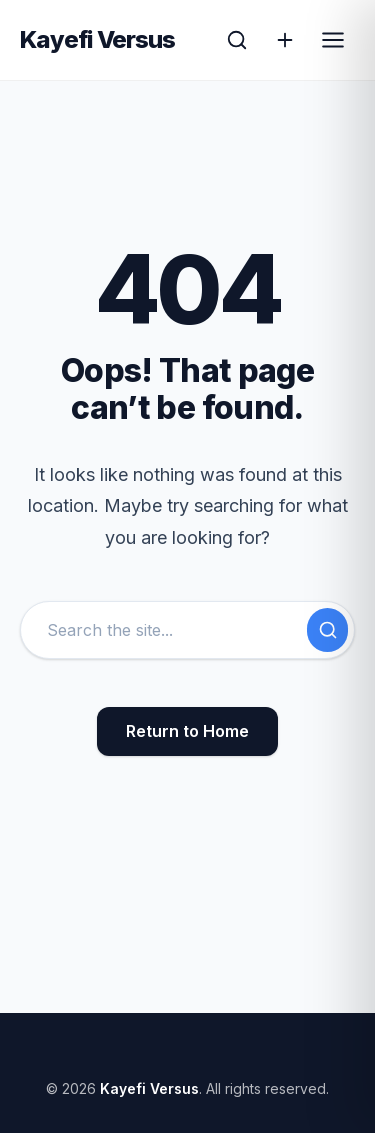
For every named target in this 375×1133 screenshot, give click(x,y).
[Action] (285, 40)
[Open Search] (237, 40)
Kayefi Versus (98, 40)
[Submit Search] (327, 630)
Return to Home (187, 731)
